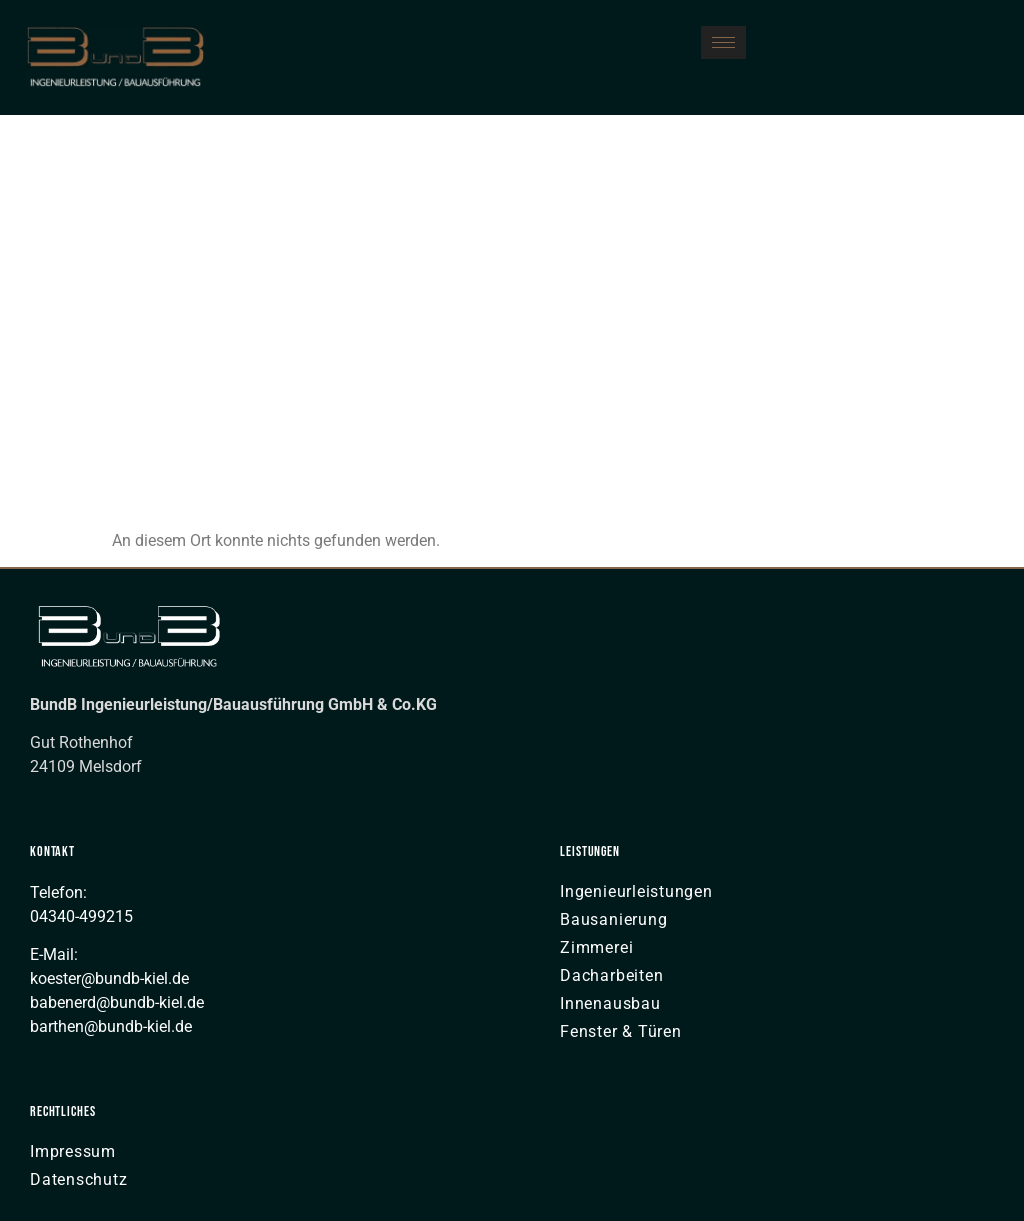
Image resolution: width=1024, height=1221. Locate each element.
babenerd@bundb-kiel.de (117, 1002)
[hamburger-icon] (723, 42)
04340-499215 (81, 916)
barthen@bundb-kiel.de (111, 1026)
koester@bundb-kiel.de (109, 978)
